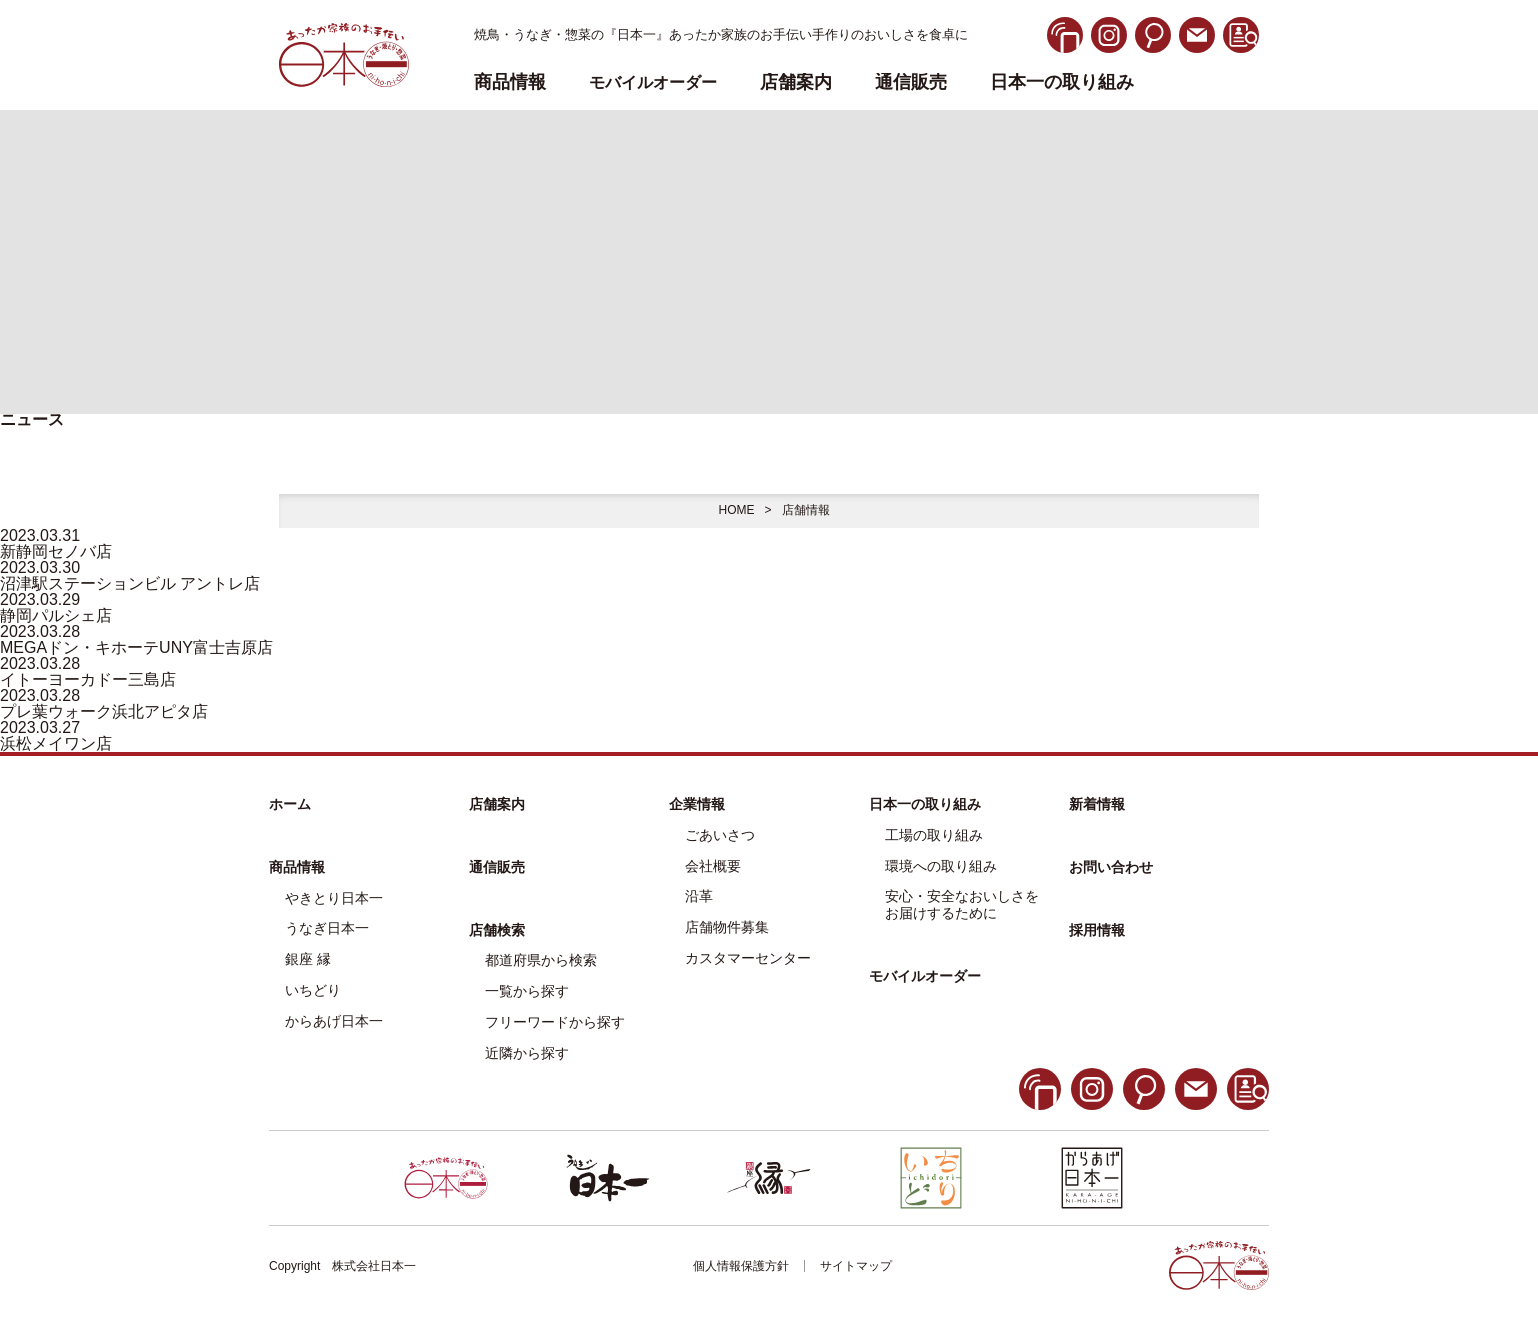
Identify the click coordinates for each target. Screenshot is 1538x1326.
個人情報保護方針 (741, 1266)
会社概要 (713, 866)
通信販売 (911, 82)
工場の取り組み (934, 835)
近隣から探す (527, 1053)
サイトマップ (856, 1266)
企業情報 (697, 804)
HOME (736, 510)
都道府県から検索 (541, 960)
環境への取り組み (941, 866)
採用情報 (1097, 930)
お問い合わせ (1111, 867)
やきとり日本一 (334, 898)
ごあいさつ (720, 835)
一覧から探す (527, 991)
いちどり (313, 990)
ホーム (290, 804)
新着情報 (1097, 804)
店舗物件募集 (727, 927)
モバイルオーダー (925, 976)
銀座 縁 (308, 959)
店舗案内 (796, 82)
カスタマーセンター (748, 958)
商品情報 (297, 867)
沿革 (699, 896)
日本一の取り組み (1062, 82)
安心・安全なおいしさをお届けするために (962, 904)
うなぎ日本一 (327, 928)
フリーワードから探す (555, 1022)
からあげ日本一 (334, 1021)
